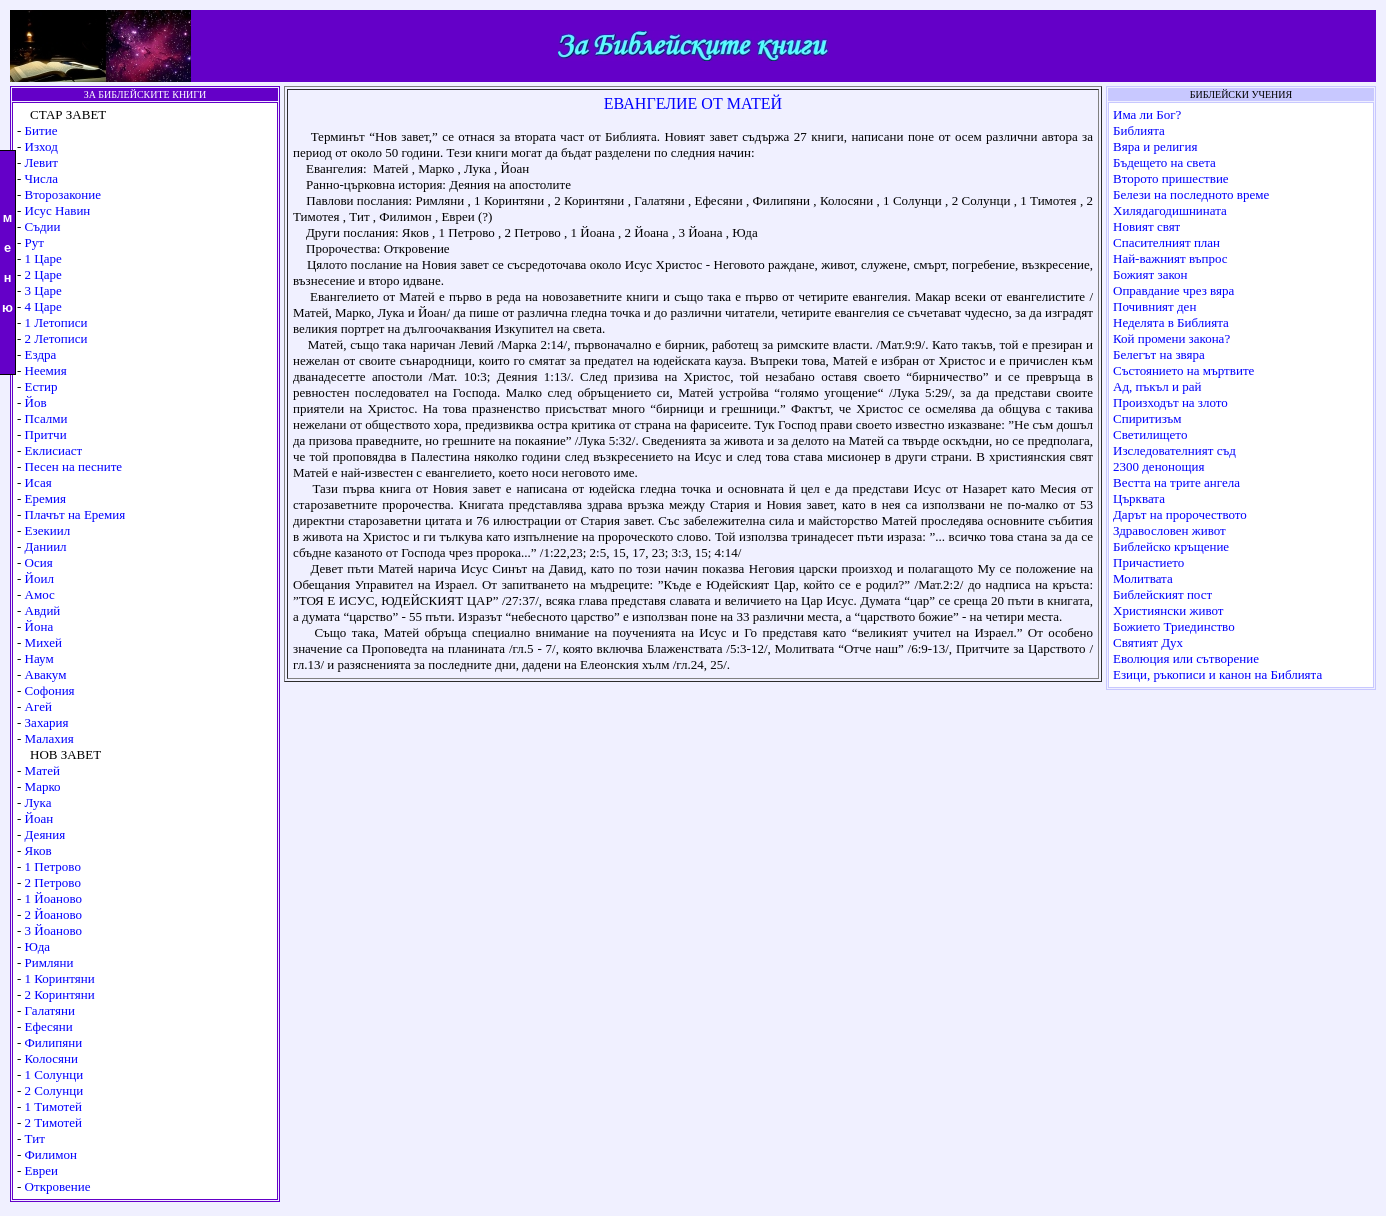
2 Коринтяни (60, 994)
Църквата (1139, 498)
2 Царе (43, 274)
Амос (40, 594)
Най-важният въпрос (1170, 258)
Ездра (41, 354)
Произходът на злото (1170, 402)
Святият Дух (1148, 642)
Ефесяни (49, 1026)
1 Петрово (53, 866)
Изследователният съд (1174, 450)
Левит (41, 162)
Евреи (41, 1170)
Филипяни (54, 1042)
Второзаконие (63, 194)
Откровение (58, 1186)
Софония (50, 690)
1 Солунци (54, 1074)
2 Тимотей (53, 1122)
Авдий (43, 610)
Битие (41, 130)
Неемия (46, 370)
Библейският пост (1162, 594)
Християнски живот (1168, 610)
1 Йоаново (53, 898)
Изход (41, 146)
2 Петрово (53, 882)
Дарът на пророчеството (1180, 514)
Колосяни (51, 1058)
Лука (38, 802)
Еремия (45, 498)
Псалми (46, 418)
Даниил (46, 546)
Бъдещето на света (1164, 162)
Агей (38, 706)
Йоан (39, 818)
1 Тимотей (53, 1106)
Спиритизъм (1147, 418)
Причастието (1148, 562)
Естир (41, 386)
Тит (35, 1138)
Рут (34, 242)
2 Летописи (56, 338)
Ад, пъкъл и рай (1157, 386)
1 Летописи (56, 322)
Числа (41, 178)
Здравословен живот (1169, 530)
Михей (43, 642)
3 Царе (43, 290)
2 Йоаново (53, 914)
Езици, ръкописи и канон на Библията (1217, 674)
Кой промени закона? (1171, 338)
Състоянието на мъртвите (1183, 370)
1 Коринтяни (60, 978)
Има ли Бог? (1147, 114)
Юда (37, 946)
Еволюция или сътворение (1186, 658)
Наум (39, 658)
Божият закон (1150, 274)
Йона (39, 626)
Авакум (46, 674)
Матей (42, 770)
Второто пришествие (1171, 178)
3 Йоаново (53, 930)
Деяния (45, 834)
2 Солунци (54, 1090)
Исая (38, 482)
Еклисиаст (54, 450)
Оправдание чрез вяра (1173, 290)
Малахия (49, 738)
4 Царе (43, 306)
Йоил (39, 578)
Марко (43, 786)
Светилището (1150, 434)
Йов (36, 402)
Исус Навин (58, 210)
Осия (39, 562)
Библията (1139, 130)
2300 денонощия (1159, 466)
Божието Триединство (1174, 626)
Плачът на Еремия (75, 514)
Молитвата (1143, 578)
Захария (47, 722)
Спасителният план (1166, 242)
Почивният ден (1154, 306)
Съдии (43, 226)
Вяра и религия (1155, 146)
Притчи (46, 434)
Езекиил (48, 530)
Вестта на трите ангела (1176, 482)
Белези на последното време (1191, 194)
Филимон (51, 1154)
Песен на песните (74, 466)
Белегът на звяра (1159, 354)
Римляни (49, 962)
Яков (38, 850)
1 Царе (43, 258)
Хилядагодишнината (1170, 210)
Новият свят (1146, 226)
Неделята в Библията (1171, 322)
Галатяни (50, 1010)
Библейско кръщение (1171, 546)
